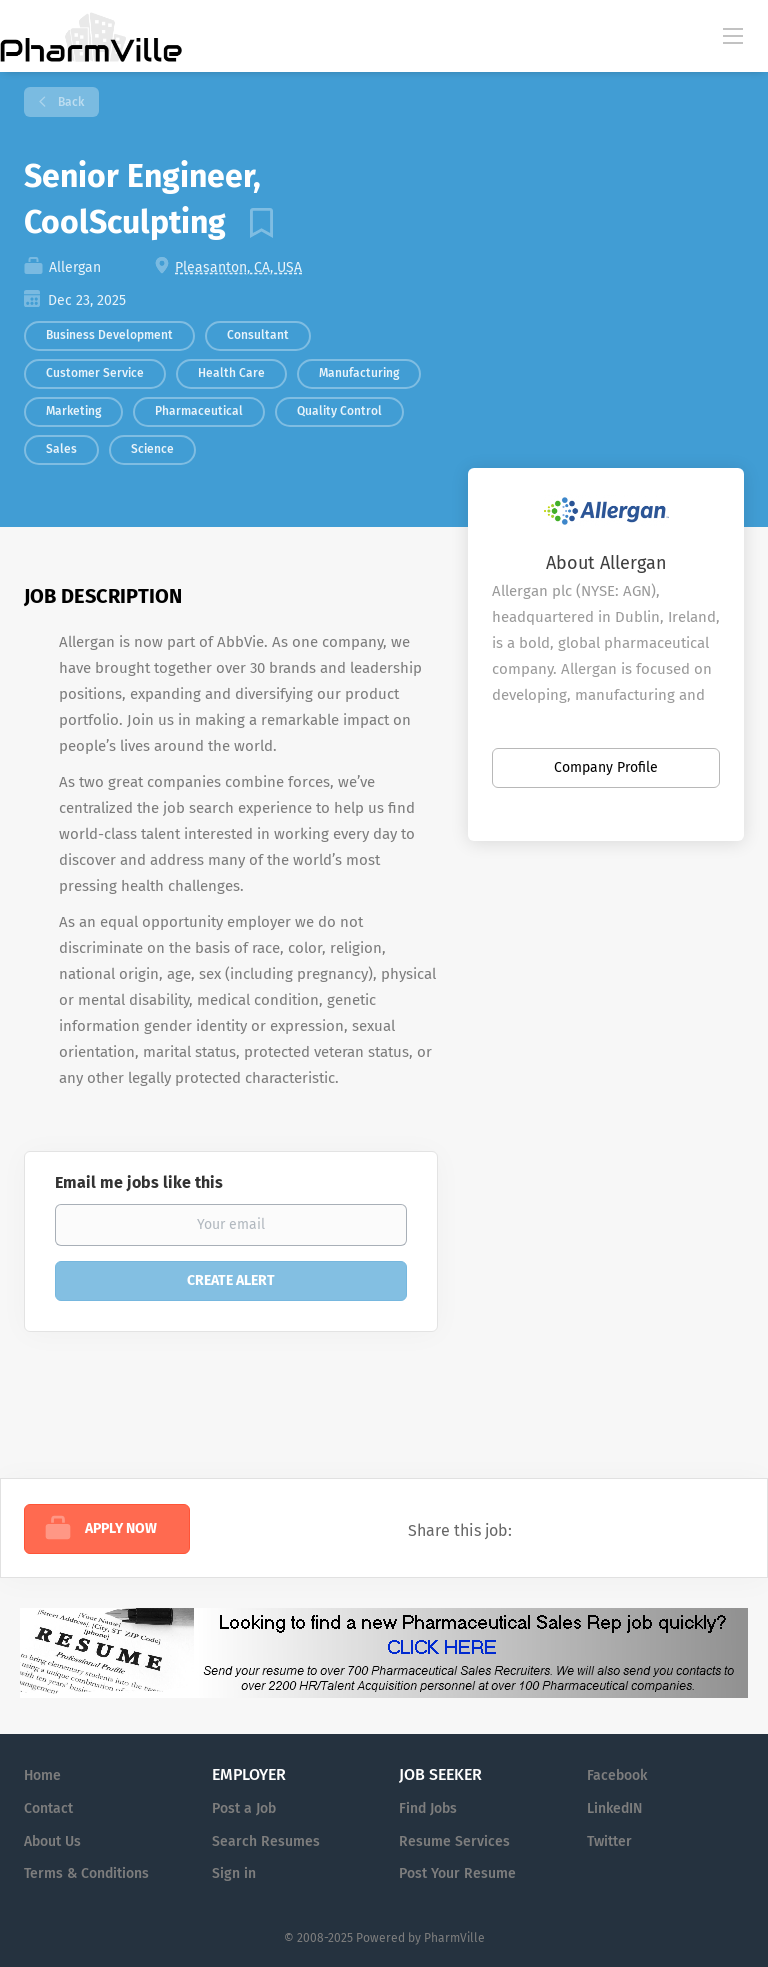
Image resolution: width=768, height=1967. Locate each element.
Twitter (609, 1841)
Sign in (234, 1873)
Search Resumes (266, 1841)
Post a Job (244, 1808)
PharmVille (454, 1938)
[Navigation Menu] (733, 35)
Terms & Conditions (86, 1873)
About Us (52, 1841)
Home (42, 1775)
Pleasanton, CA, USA (238, 267)
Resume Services (454, 1841)
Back (69, 102)
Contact (48, 1808)
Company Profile (606, 767)
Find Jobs (428, 1808)
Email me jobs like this (139, 1182)
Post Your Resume (457, 1873)
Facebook (617, 1775)
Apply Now (121, 1528)
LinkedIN (614, 1808)
